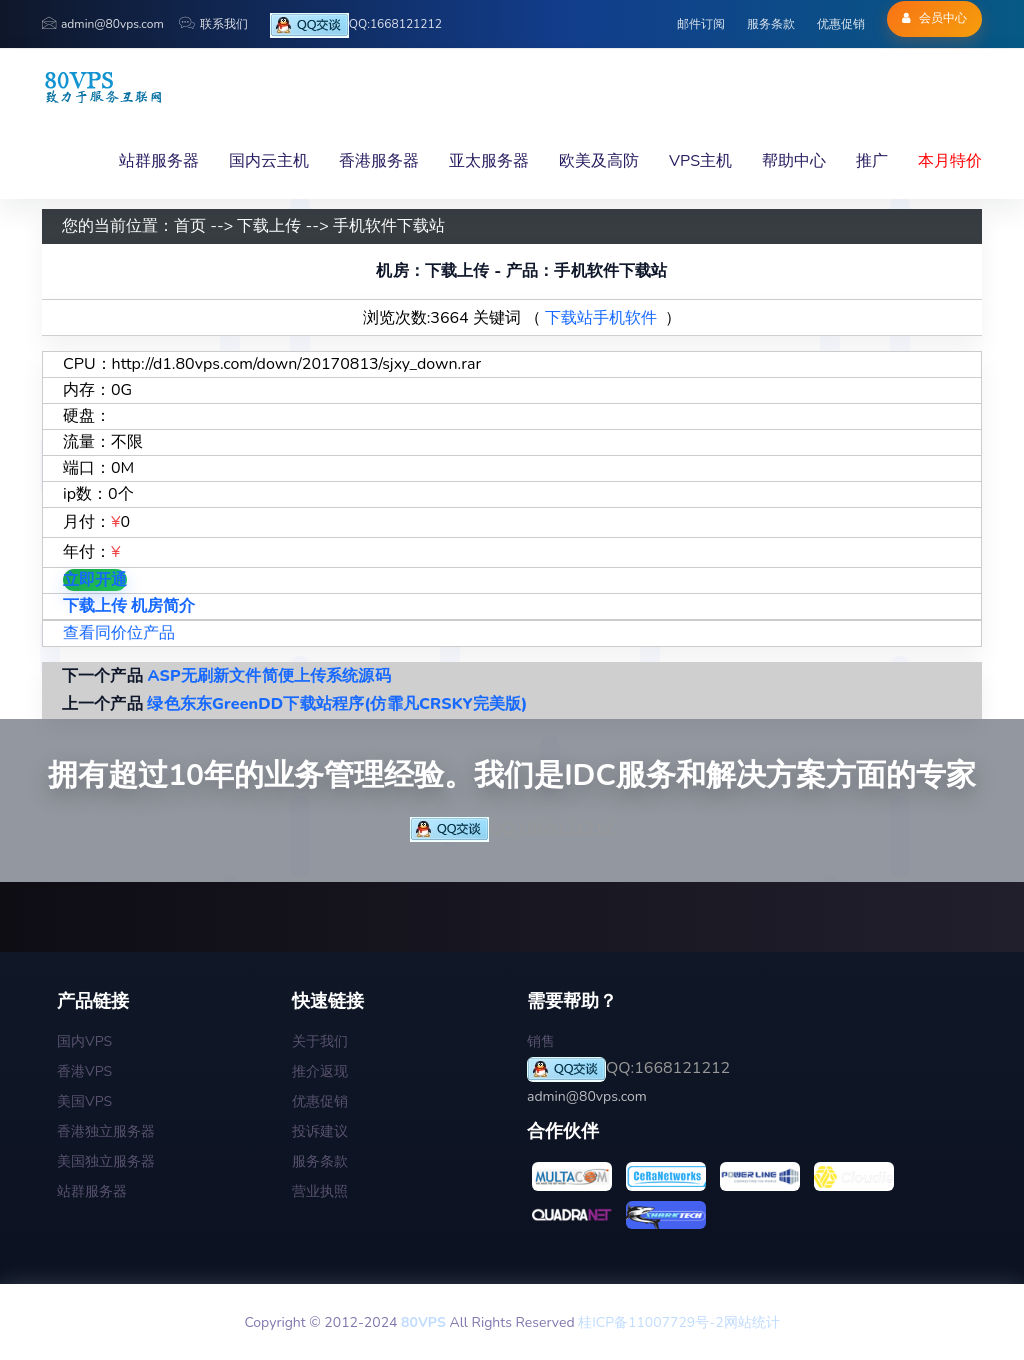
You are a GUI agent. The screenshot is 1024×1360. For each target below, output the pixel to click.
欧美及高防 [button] (599, 161)
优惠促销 (841, 24)
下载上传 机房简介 (129, 606)
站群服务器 (92, 1191)
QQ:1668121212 (356, 25)
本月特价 (950, 161)
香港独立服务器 (106, 1131)
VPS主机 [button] (700, 161)
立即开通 (95, 580)
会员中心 (934, 18)
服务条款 (771, 24)
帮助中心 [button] (794, 161)
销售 (541, 1041)
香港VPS (84, 1071)
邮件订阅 (701, 24)
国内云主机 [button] (269, 161)
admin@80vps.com (103, 24)
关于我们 (320, 1041)
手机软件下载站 (389, 226)
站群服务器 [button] (159, 161)
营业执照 (320, 1191)
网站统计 (752, 1322)
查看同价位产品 (119, 633)
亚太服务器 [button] (489, 161)
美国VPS (84, 1101)
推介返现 (320, 1071)
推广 (872, 161)
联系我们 (213, 24)
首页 (190, 226)
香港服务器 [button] (379, 161)
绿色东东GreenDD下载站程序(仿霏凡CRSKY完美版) (337, 704)
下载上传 (269, 226)
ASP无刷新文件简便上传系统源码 (268, 676)
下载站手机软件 (601, 318)
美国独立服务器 (106, 1161)
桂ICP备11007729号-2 (650, 1322)
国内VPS (84, 1041)
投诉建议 (320, 1131)
